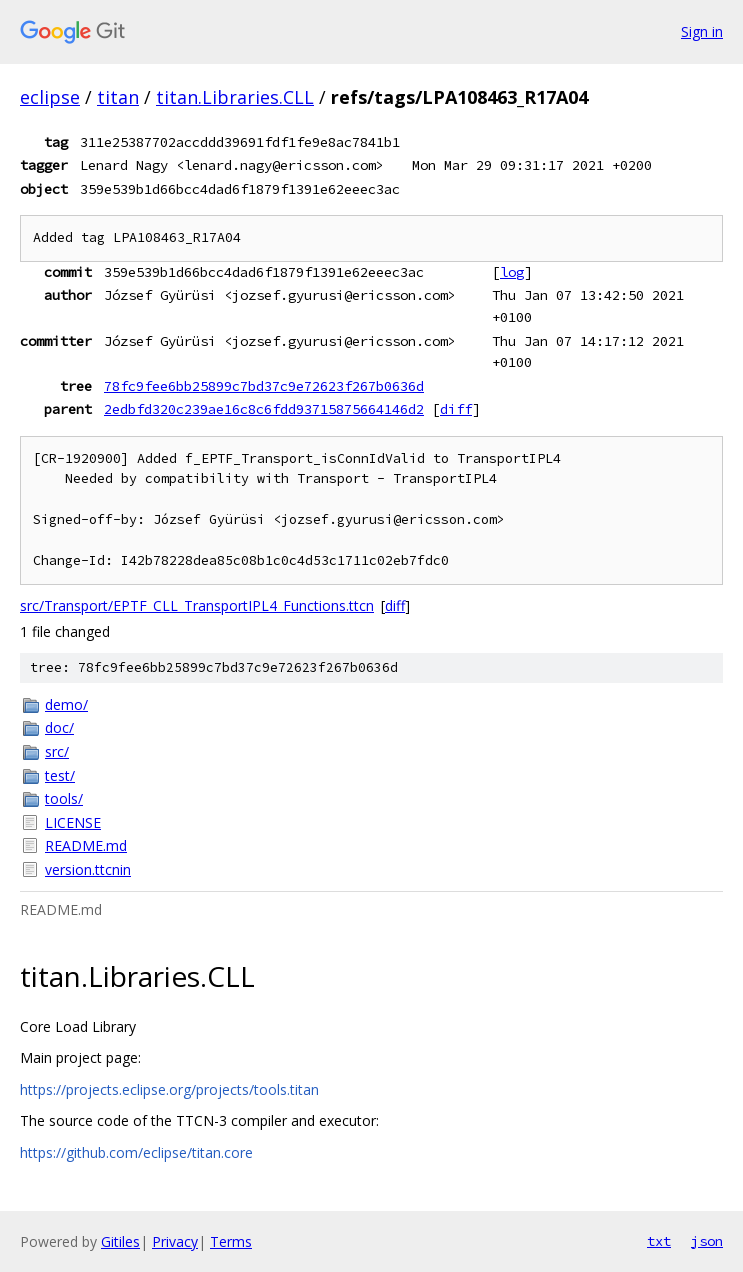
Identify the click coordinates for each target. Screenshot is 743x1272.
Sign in (702, 31)
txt (659, 1241)
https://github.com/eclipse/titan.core (136, 1152)
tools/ (64, 798)
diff (456, 409)
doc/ (59, 727)
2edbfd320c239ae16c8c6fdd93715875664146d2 (264, 409)
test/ (60, 775)
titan (118, 97)
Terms (231, 1241)
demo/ (66, 704)
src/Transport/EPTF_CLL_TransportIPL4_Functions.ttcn (197, 605)
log (512, 272)
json (707, 1241)
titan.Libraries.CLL (235, 97)
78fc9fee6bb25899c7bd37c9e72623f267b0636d (264, 386)
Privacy (175, 1241)
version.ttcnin (88, 869)
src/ (57, 751)
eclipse (50, 97)
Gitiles (120, 1241)
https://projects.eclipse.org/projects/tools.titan (169, 1089)
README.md (86, 845)
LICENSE (73, 822)
